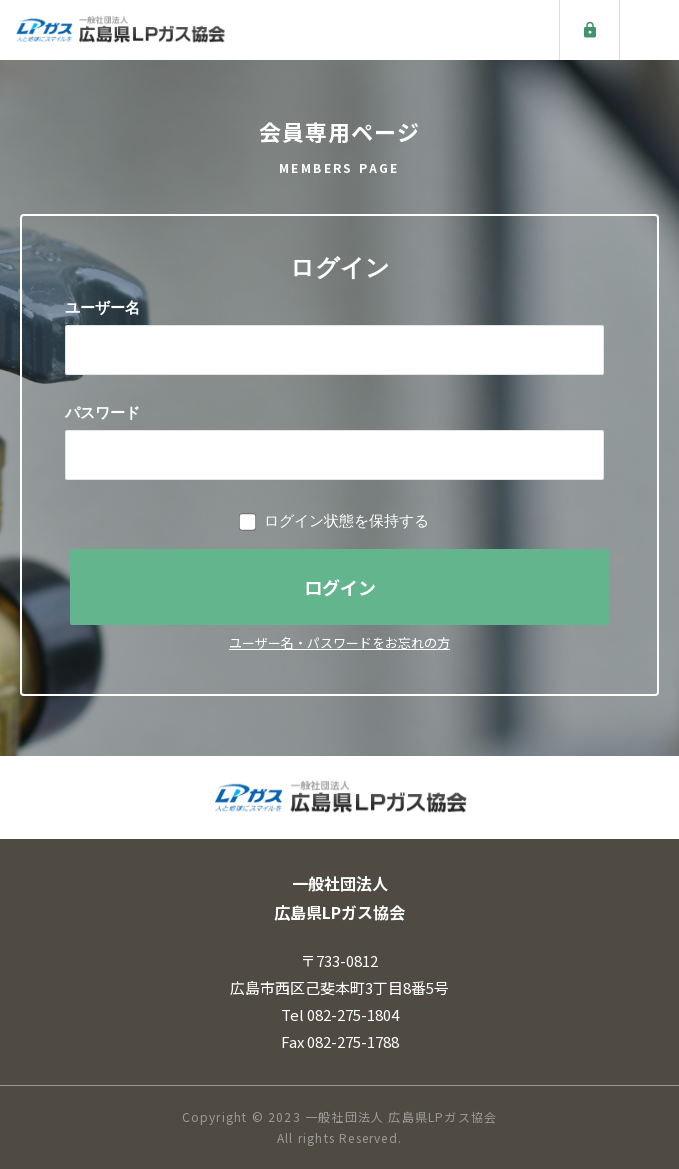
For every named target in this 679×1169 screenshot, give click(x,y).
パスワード (102, 412)
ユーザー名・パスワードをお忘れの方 (339, 642)
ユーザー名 (102, 307)
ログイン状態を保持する (346, 520)
